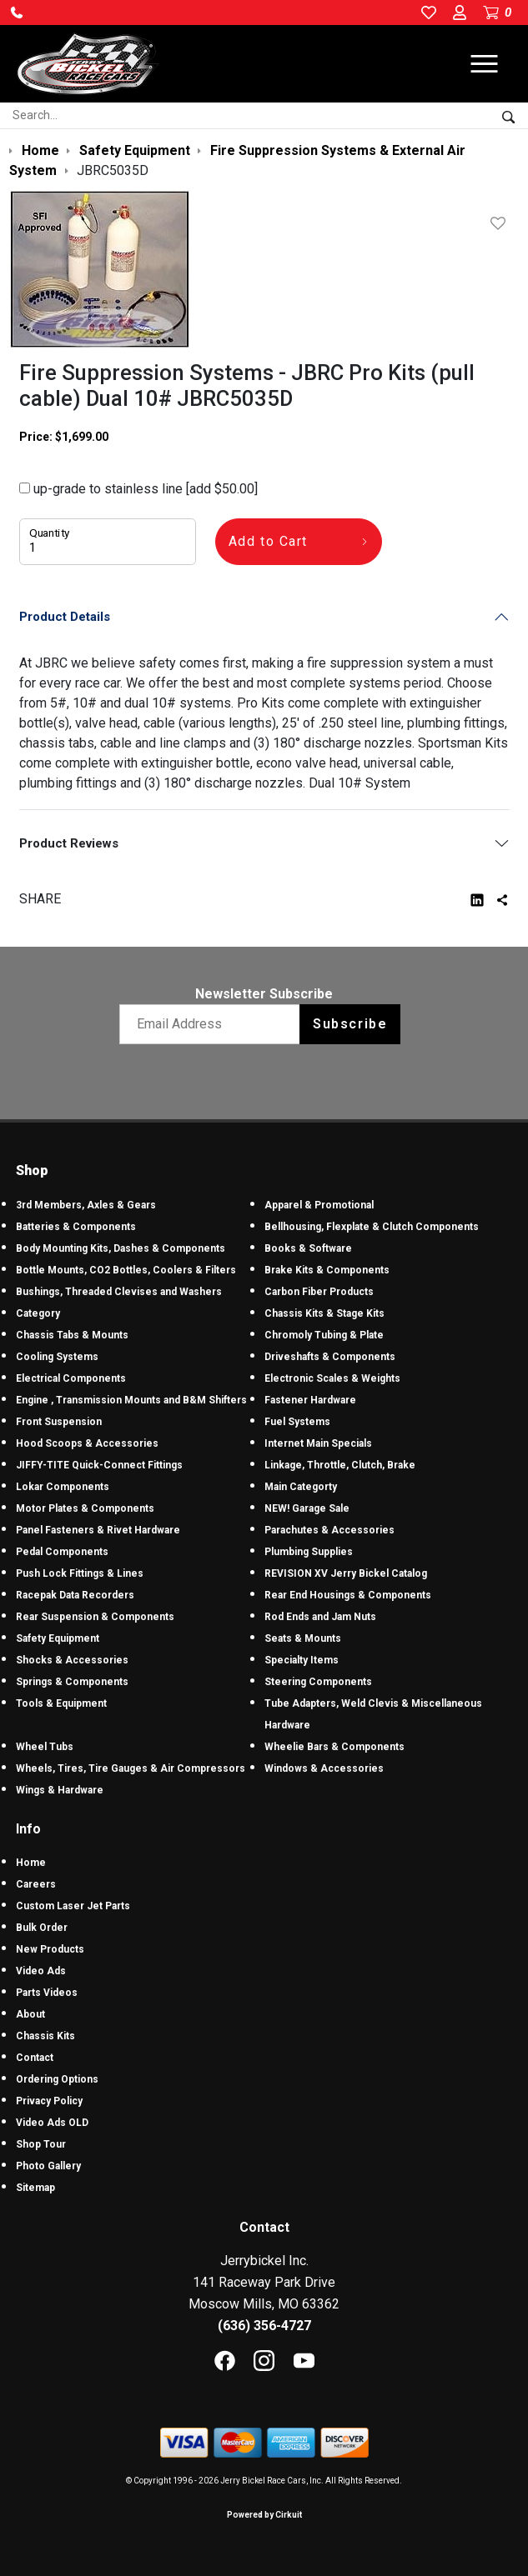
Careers (36, 1884)
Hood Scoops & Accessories (87, 1443)
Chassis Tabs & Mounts (72, 1335)
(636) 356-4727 (264, 2325)
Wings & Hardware (59, 1790)
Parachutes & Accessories (329, 1530)
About (30, 2014)
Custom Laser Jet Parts (73, 1906)
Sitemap (35, 2187)
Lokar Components (62, 1487)
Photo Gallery (48, 2166)
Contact (34, 2057)
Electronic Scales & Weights (332, 1378)
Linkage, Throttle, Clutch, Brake (339, 1465)
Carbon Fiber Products (319, 1292)
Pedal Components (62, 1552)
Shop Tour (41, 2144)
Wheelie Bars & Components (334, 1747)
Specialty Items (301, 1660)
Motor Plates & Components (85, 1508)
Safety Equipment (57, 1638)
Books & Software (308, 1248)
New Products (50, 1949)
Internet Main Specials (318, 1443)
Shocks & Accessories (72, 1660)
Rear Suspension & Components (95, 1617)
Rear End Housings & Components (347, 1595)
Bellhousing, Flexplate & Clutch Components (371, 1227)
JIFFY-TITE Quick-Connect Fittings (99, 1465)
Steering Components (318, 1682)
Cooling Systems (57, 1357)
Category (38, 1313)
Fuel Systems (297, 1422)
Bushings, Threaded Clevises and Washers (119, 1292)
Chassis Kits (45, 2036)
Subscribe (350, 1024)
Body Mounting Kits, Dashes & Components (120, 1248)
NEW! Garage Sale (306, 1508)
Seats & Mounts (302, 1638)
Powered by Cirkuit (264, 2514)
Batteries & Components (76, 1227)
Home (31, 1862)
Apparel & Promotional (319, 1205)
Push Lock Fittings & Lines (79, 1573)
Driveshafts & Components (329, 1357)
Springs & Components (72, 1682)
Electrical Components (71, 1378)
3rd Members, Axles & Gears (86, 1205)
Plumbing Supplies (308, 1552)
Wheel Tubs (44, 1747)
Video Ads (41, 1971)
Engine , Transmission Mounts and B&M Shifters (131, 1400)
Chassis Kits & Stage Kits (324, 1313)
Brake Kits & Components (327, 1270)
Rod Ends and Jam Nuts (320, 1617)
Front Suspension (59, 1422)
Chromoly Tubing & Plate (324, 1335)
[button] (16, 12)
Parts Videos (47, 1992)
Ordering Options (57, 2079)
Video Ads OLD (52, 2122)
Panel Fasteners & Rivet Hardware (98, 1530)
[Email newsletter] (213, 1024)
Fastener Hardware (310, 1400)
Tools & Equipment (61, 1703)
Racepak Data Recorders (75, 1595)
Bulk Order (42, 1927)
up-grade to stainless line (138, 489)
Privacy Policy (49, 2101)
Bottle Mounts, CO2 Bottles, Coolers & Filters (126, 1270)
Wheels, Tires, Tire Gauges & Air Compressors (130, 1768)
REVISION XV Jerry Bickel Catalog (345, 1573)
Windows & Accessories (324, 1768)
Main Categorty (300, 1487)
